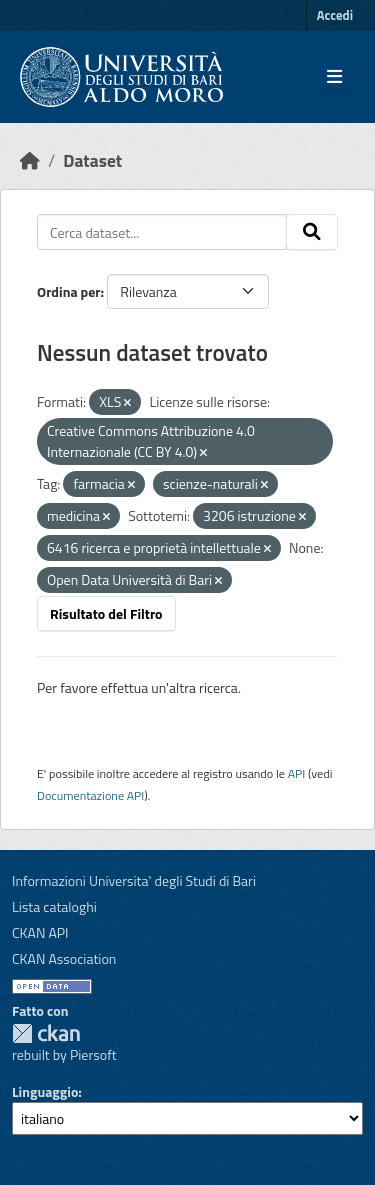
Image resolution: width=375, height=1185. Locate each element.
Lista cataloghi (54, 906)
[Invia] (312, 232)
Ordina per (69, 291)
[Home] (30, 160)
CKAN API (40, 932)
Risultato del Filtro (106, 613)
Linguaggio (45, 1091)
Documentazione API (90, 795)
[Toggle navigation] (334, 77)
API (297, 773)
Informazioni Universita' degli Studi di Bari (134, 880)
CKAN (46, 1033)
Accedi (335, 15)
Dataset (92, 160)
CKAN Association (64, 958)
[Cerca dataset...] (162, 232)
